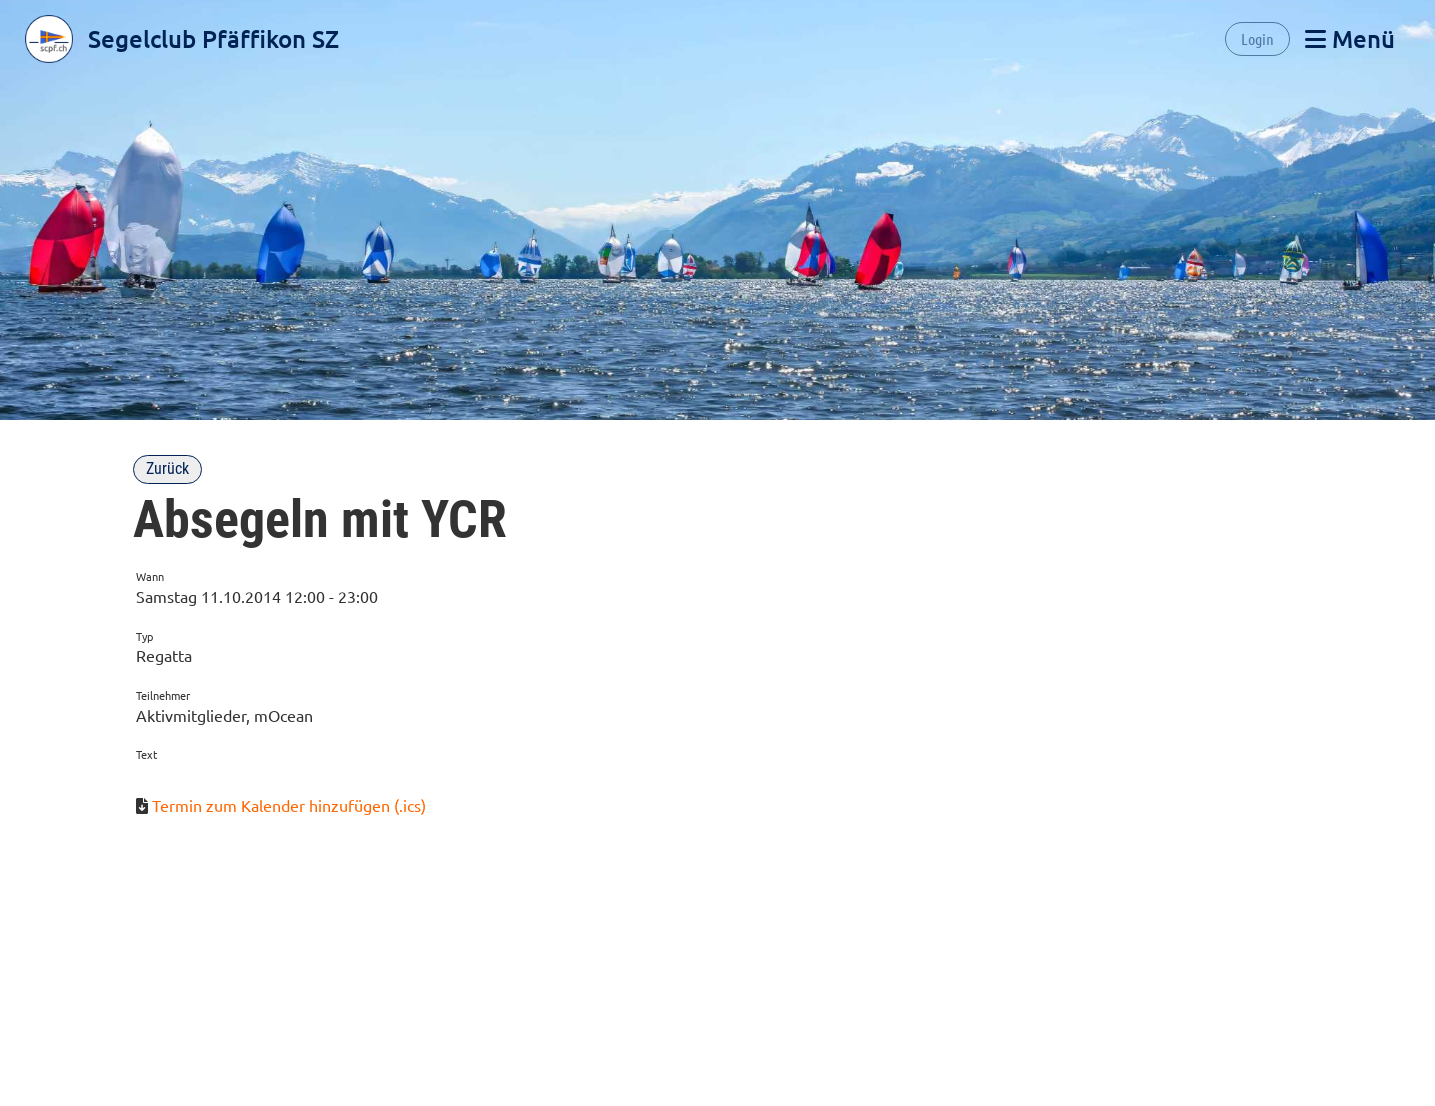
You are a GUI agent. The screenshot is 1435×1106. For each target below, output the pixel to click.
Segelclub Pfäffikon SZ (213, 38)
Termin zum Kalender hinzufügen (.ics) (289, 805)
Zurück (167, 468)
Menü (1350, 38)
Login (1257, 38)
